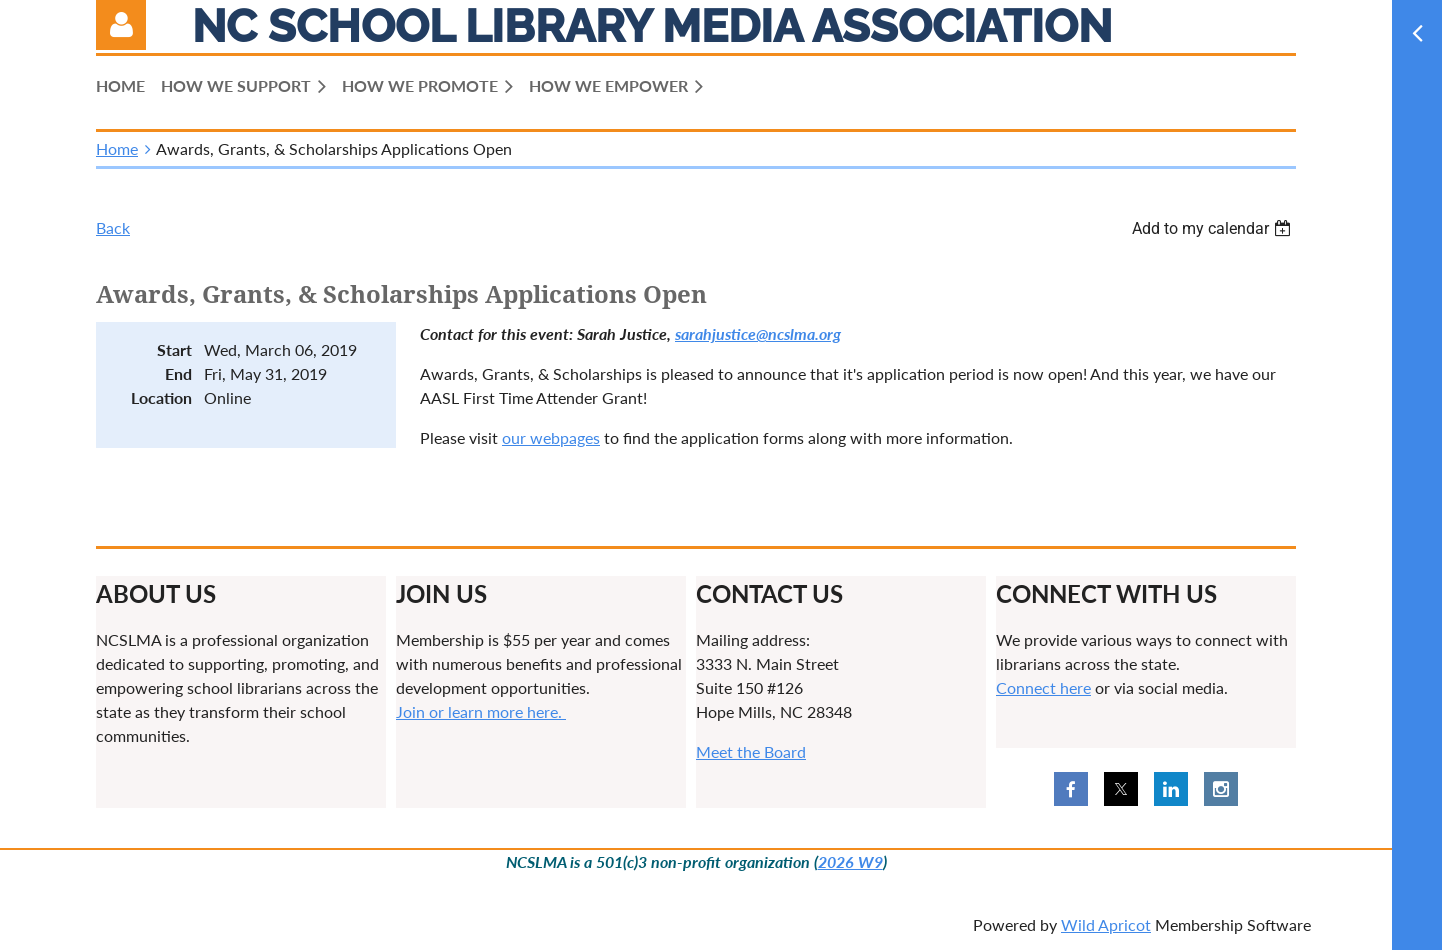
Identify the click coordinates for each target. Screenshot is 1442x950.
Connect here (1043, 687)
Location (161, 397)
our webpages (551, 437)
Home (117, 148)
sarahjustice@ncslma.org (758, 333)
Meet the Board (751, 751)
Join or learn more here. (481, 711)
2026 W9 (850, 861)
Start (174, 349)
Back (113, 227)
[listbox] (1214, 228)
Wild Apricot (1106, 924)
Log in (121, 25)
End (178, 373)
